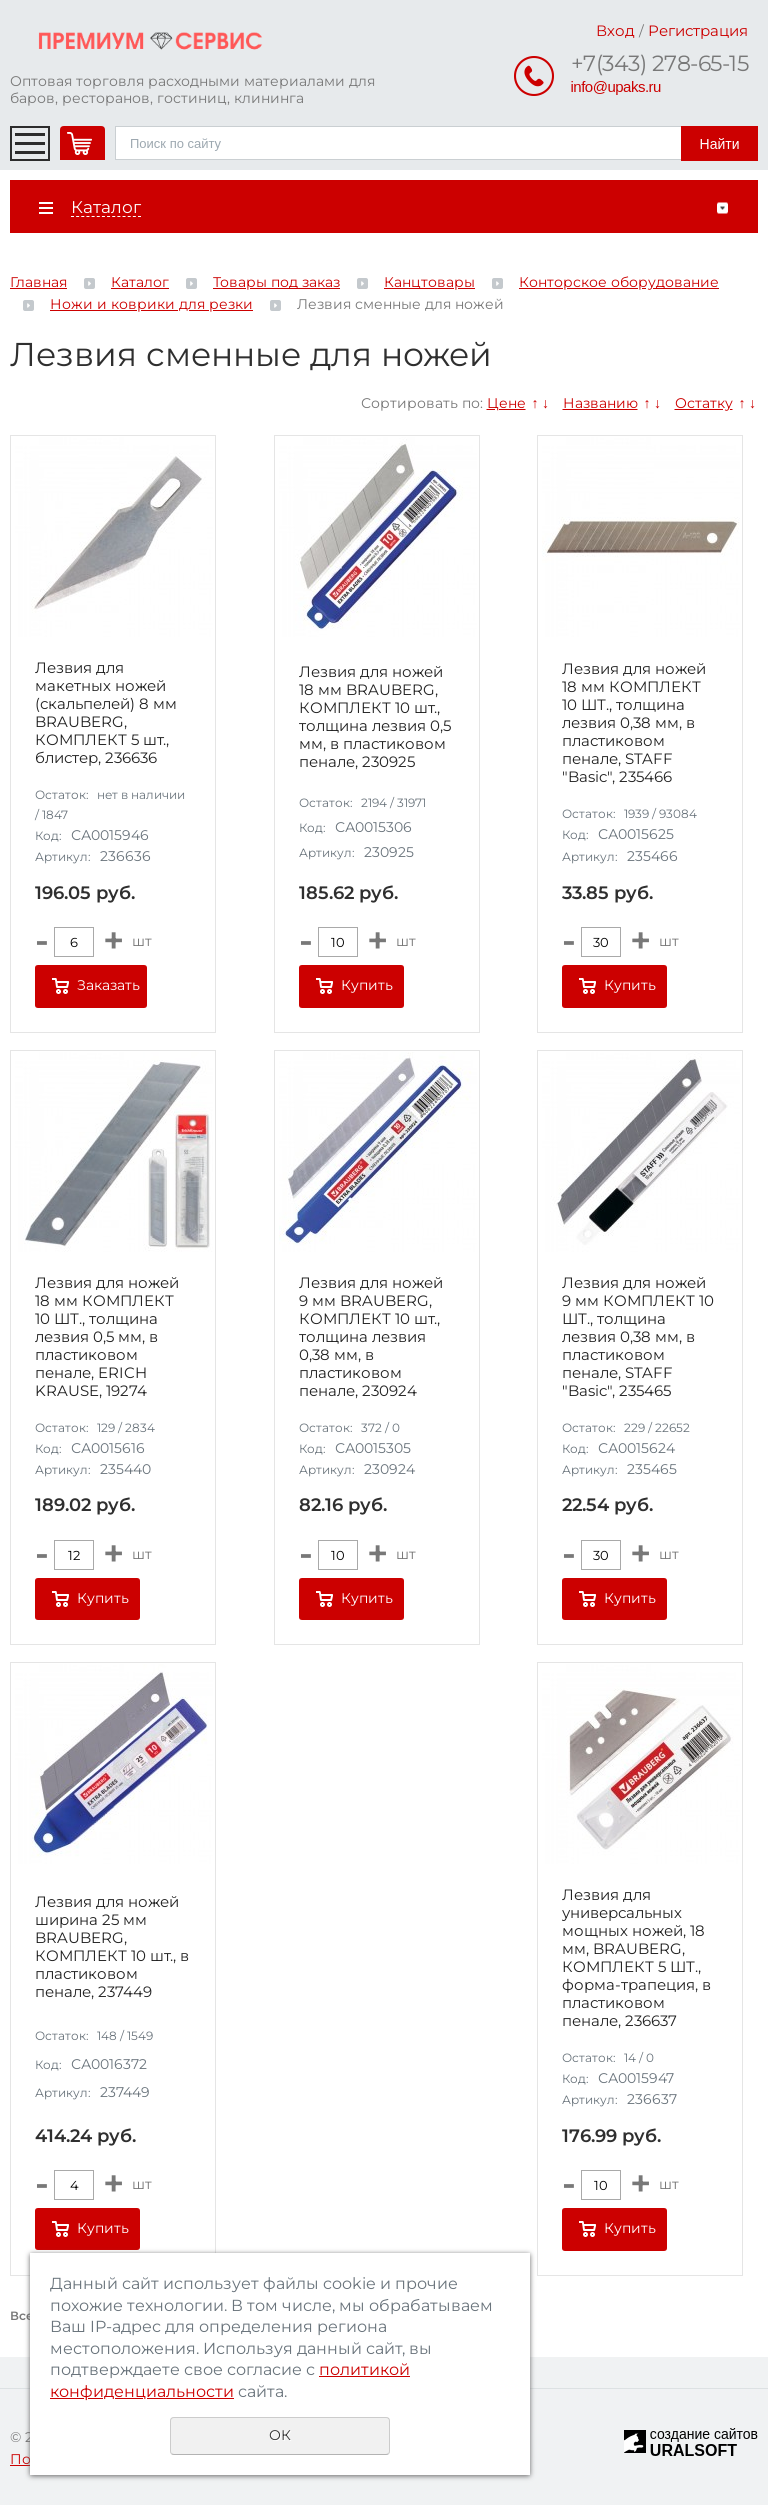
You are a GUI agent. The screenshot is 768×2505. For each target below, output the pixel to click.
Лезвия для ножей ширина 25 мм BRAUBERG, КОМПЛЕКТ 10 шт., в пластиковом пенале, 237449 (112, 1947)
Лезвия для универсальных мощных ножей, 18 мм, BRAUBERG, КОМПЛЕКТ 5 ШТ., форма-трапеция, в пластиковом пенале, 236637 (636, 1958)
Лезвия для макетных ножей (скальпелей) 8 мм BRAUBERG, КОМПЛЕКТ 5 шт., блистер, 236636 (106, 713)
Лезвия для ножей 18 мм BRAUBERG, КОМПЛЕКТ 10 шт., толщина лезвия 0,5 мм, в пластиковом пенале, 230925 (375, 717)
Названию (600, 403)
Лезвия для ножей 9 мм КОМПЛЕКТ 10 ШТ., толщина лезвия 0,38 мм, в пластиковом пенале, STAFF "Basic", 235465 (638, 1337)
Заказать (108, 985)
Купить (367, 985)
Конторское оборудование (619, 282)
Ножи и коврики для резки (151, 304)
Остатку (704, 403)
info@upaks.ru (616, 86)
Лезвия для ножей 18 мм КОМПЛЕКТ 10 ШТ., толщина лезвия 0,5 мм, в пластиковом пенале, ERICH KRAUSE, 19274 (107, 1337)
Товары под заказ (276, 282)
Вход (615, 30)
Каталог (140, 282)
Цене (506, 403)
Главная (38, 282)
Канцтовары (429, 282)
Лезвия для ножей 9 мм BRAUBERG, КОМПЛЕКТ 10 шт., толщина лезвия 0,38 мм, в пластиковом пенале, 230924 (371, 1337)
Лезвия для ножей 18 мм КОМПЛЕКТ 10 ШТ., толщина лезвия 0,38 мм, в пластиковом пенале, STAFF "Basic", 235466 (634, 723)
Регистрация (698, 30)
